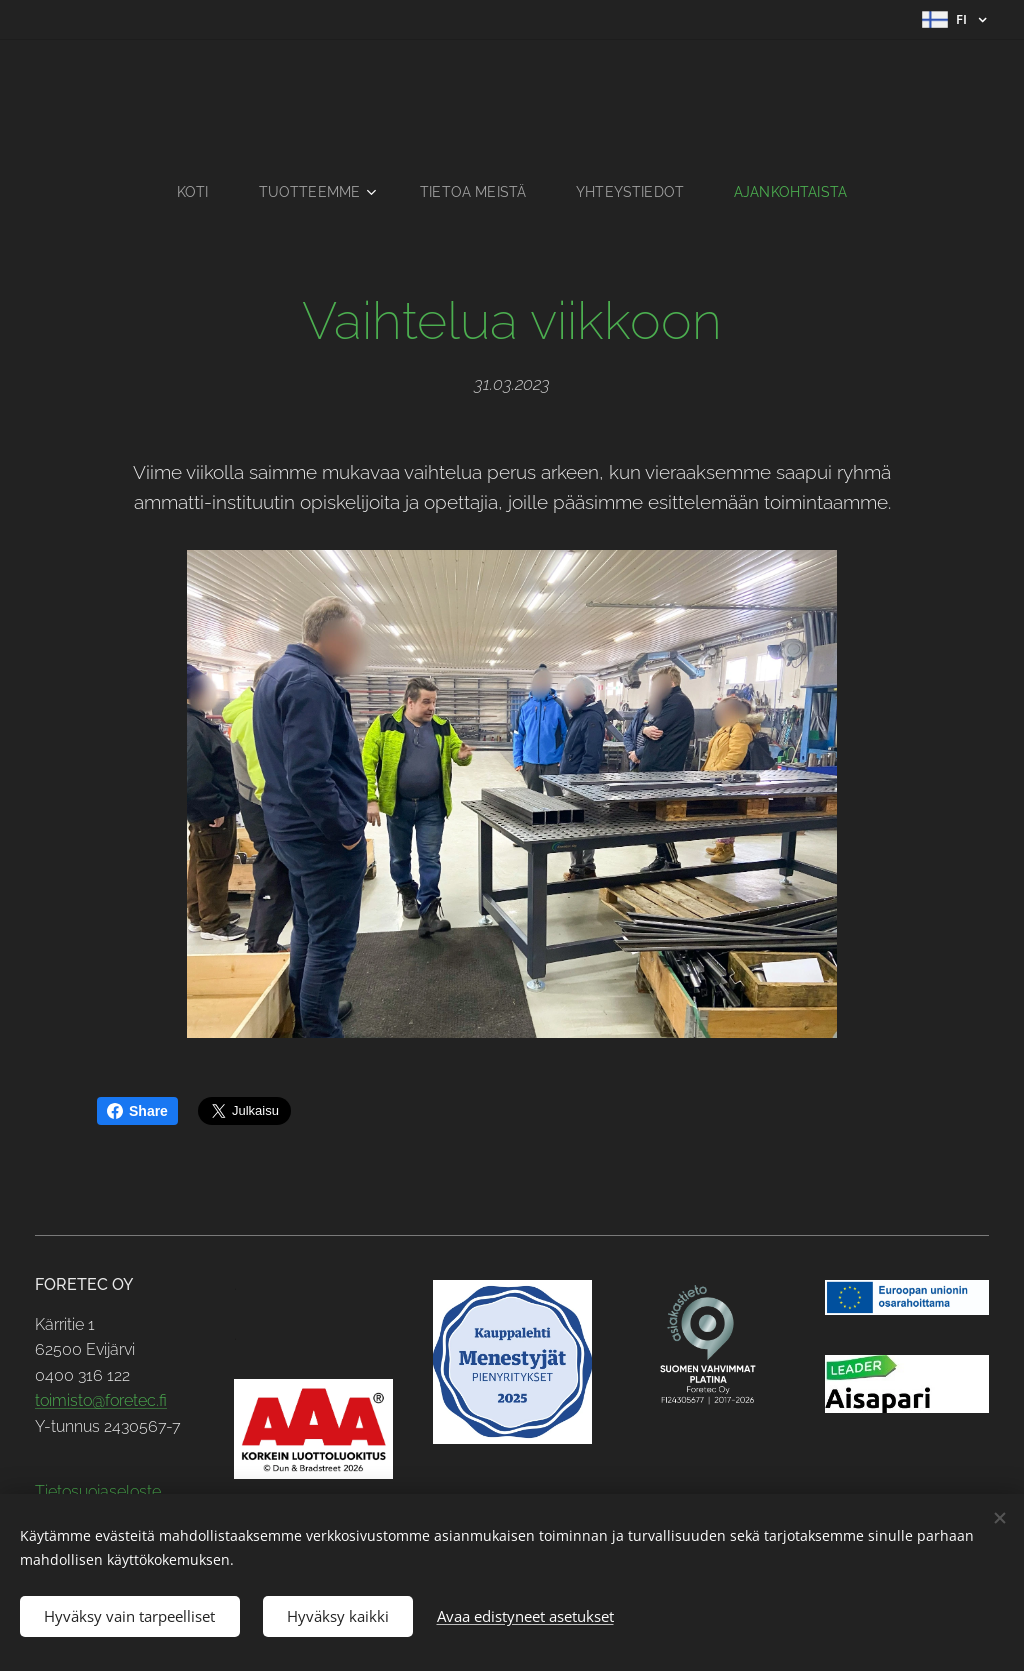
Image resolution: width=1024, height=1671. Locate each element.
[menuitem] (192, 192)
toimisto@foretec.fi (101, 1400)
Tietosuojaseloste (98, 1491)
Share (137, 1111)
